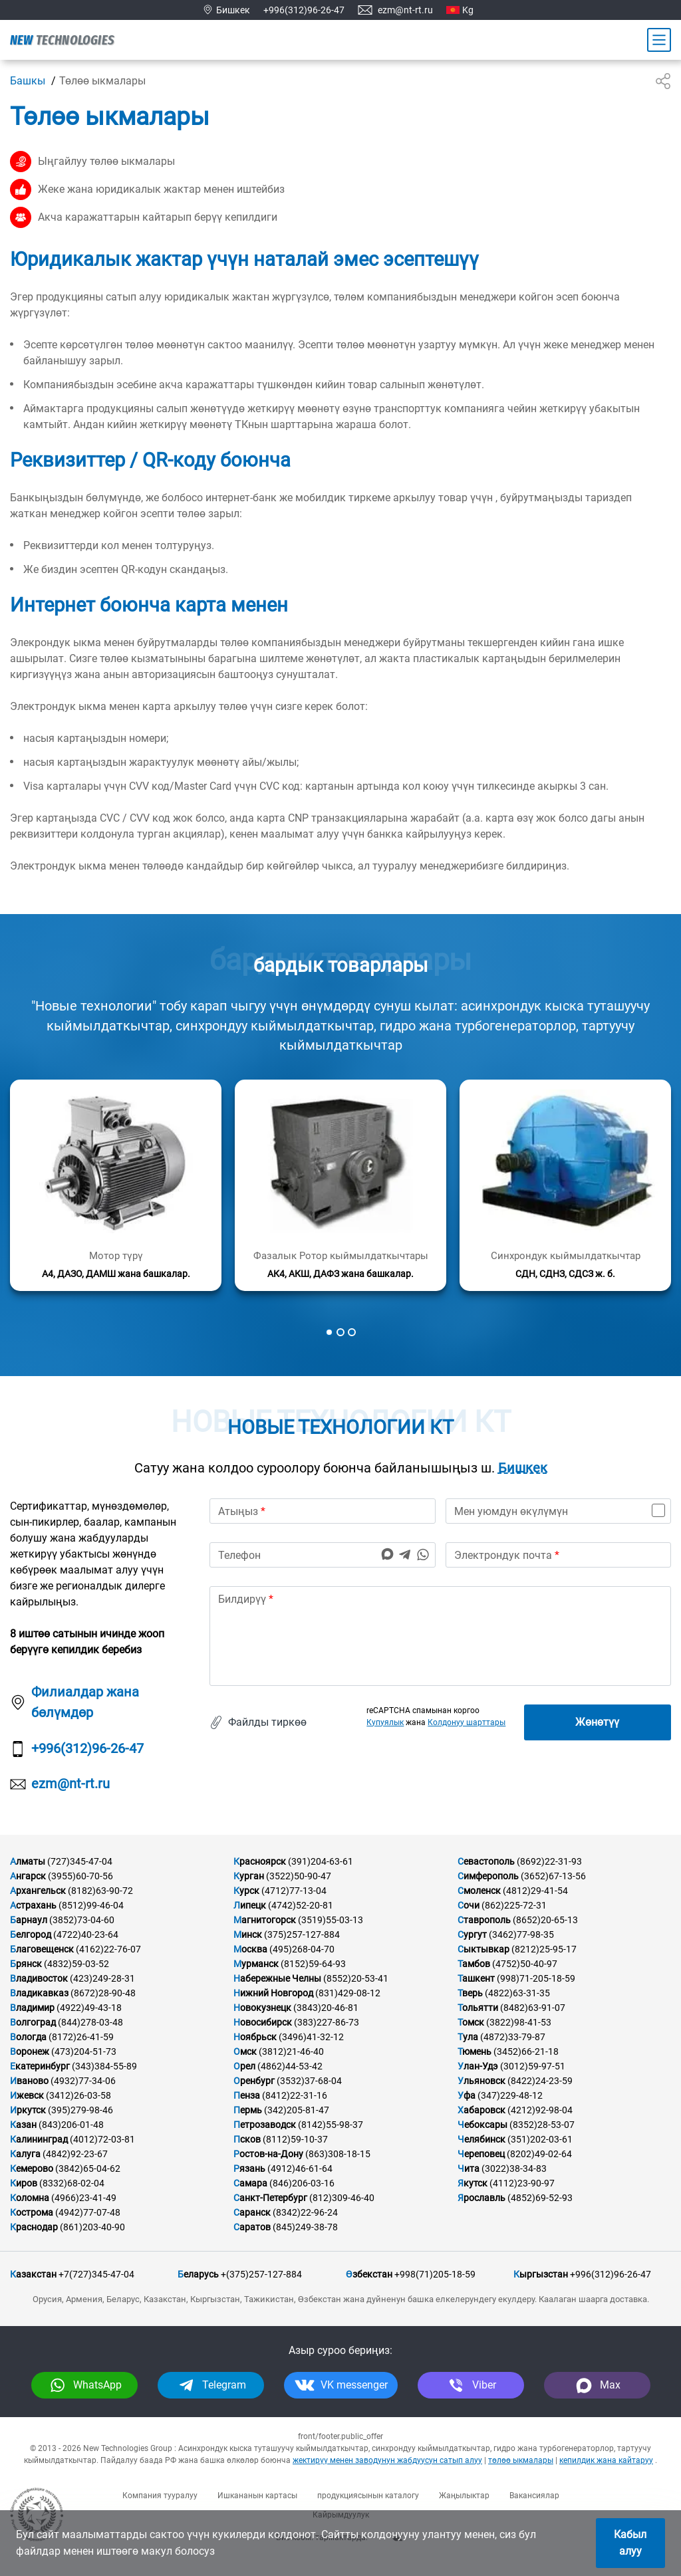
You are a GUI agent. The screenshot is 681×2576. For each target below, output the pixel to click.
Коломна (29, 2197)
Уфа (467, 2095)
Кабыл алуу (630, 2543)
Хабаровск (481, 2110)
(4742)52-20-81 (300, 1905)
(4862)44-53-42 (290, 2066)
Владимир (32, 2007)
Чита (468, 2168)
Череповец (481, 2154)
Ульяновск (481, 2080)
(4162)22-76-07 (108, 1949)
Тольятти (478, 2007)
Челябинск (481, 2139)
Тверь (470, 1993)
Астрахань (33, 1905)
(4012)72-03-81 (102, 2139)
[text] (440, 1636)
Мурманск (256, 1963)
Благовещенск (42, 1949)
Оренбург (254, 2080)
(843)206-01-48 (71, 2124)
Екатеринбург (40, 2066)
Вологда (28, 2037)
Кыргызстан (540, 2274)
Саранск (252, 2212)
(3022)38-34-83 (514, 2168)
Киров (23, 2183)
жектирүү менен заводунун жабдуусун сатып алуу (387, 2460)
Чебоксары (482, 2124)
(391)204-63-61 (320, 1861)
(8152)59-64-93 (313, 1963)
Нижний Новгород (273, 1993)
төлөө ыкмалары (520, 2460)
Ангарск (28, 1876)
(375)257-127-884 (302, 1934)
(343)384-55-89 (104, 2066)
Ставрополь (484, 1920)
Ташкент (476, 1978)
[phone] (322, 1555)
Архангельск (38, 1890)
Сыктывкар (483, 1949)
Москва (250, 1949)
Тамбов (474, 1963)
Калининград (39, 2139)
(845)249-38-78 (305, 2227)
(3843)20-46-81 (325, 2007)
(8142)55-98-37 (330, 2124)
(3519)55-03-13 (330, 1920)
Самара (250, 2183)
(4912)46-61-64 (300, 2168)
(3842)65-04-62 (87, 2168)
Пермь (247, 2110)
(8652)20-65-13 (545, 1920)
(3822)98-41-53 (518, 2022)
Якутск (472, 2183)
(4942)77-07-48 (87, 2212)
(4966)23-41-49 (83, 2197)
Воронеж (29, 2051)
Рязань (249, 2168)
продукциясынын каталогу (368, 2495)
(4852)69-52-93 (540, 2197)
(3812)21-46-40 (291, 2051)
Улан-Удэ (478, 2066)
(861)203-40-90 (92, 2227)
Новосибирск (262, 2022)
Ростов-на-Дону (268, 2154)
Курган (248, 1876)
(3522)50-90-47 (298, 1876)
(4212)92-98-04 (540, 2110)
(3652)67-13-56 (553, 1876)
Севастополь (486, 1861)
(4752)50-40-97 (524, 1963)
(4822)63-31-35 (517, 1993)
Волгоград (33, 2022)
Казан (23, 2124)
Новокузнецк (262, 2007)
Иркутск (28, 2110)
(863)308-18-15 (337, 2154)
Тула (468, 2037)
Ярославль (481, 2197)
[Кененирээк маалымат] (115, 1185)
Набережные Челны (277, 1978)
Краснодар (34, 2227)
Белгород (30, 1934)
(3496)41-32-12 (311, 2037)
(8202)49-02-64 (539, 2154)
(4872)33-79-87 (512, 2037)
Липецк (249, 1905)
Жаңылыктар (464, 2495)
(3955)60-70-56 (80, 1876)
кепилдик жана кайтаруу (606, 2460)
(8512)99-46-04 (91, 1905)
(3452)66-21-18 (526, 2051)
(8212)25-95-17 (544, 1949)
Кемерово (31, 2168)
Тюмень (474, 2051)
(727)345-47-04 (79, 1861)
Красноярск (259, 1861)
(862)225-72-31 (514, 1905)
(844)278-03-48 (90, 2022)
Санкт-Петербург (270, 2197)
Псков (247, 2139)
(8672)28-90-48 (103, 1993)
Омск (245, 2051)
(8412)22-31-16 (294, 2095)
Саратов (252, 2227)
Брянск (26, 1963)
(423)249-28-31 (102, 1978)
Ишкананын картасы (257, 2495)
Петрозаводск (264, 2124)
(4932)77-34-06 (83, 2080)
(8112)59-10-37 (295, 2139)
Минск (247, 1934)
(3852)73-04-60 (81, 1920)
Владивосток (39, 1978)
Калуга (25, 2154)
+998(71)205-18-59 (435, 2274)
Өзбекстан (369, 2274)
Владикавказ (39, 1993)
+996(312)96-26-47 (303, 10)
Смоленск (479, 1890)
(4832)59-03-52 (76, 1963)
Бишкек (522, 1468)
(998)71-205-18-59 (536, 1978)
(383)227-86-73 (326, 2022)
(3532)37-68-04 (309, 2080)
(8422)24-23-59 (540, 2080)
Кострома (31, 2212)
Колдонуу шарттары (466, 1722)
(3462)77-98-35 (521, 1934)
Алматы (27, 1861)
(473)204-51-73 (83, 2051)
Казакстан (33, 2274)
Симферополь (488, 1876)
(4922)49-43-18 (89, 2007)
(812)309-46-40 (341, 2197)
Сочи (468, 1905)
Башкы (27, 80)
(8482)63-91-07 (532, 2007)
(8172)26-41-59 (81, 2037)
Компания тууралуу (160, 2495)
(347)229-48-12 (510, 2095)
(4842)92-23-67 (75, 2154)
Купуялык (385, 1722)
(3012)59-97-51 (532, 2066)
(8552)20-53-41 (355, 1978)
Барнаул (28, 1920)
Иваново (29, 2080)
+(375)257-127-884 (261, 2274)
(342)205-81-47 (296, 2110)
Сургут (472, 1934)
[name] (322, 1511)
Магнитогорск (264, 1920)
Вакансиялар (534, 2495)
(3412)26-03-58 (78, 2095)
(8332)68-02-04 (71, 2183)
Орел (244, 2066)
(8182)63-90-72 (100, 1890)
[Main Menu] (659, 40)
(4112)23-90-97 (522, 2183)
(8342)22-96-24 (305, 2212)
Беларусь (198, 2274)
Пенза (246, 2095)
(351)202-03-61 (540, 2139)
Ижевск (27, 2095)
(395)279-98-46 (80, 2110)
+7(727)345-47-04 (96, 2274)
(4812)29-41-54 (535, 1890)
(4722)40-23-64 (85, 1934)
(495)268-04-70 (302, 1949)
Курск (246, 1890)
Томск (471, 2022)
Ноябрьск (255, 2037)
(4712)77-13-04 (294, 1890)
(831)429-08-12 (347, 1993)
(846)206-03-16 (302, 2183)
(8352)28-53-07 (542, 2124)
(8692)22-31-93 (549, 1861)
